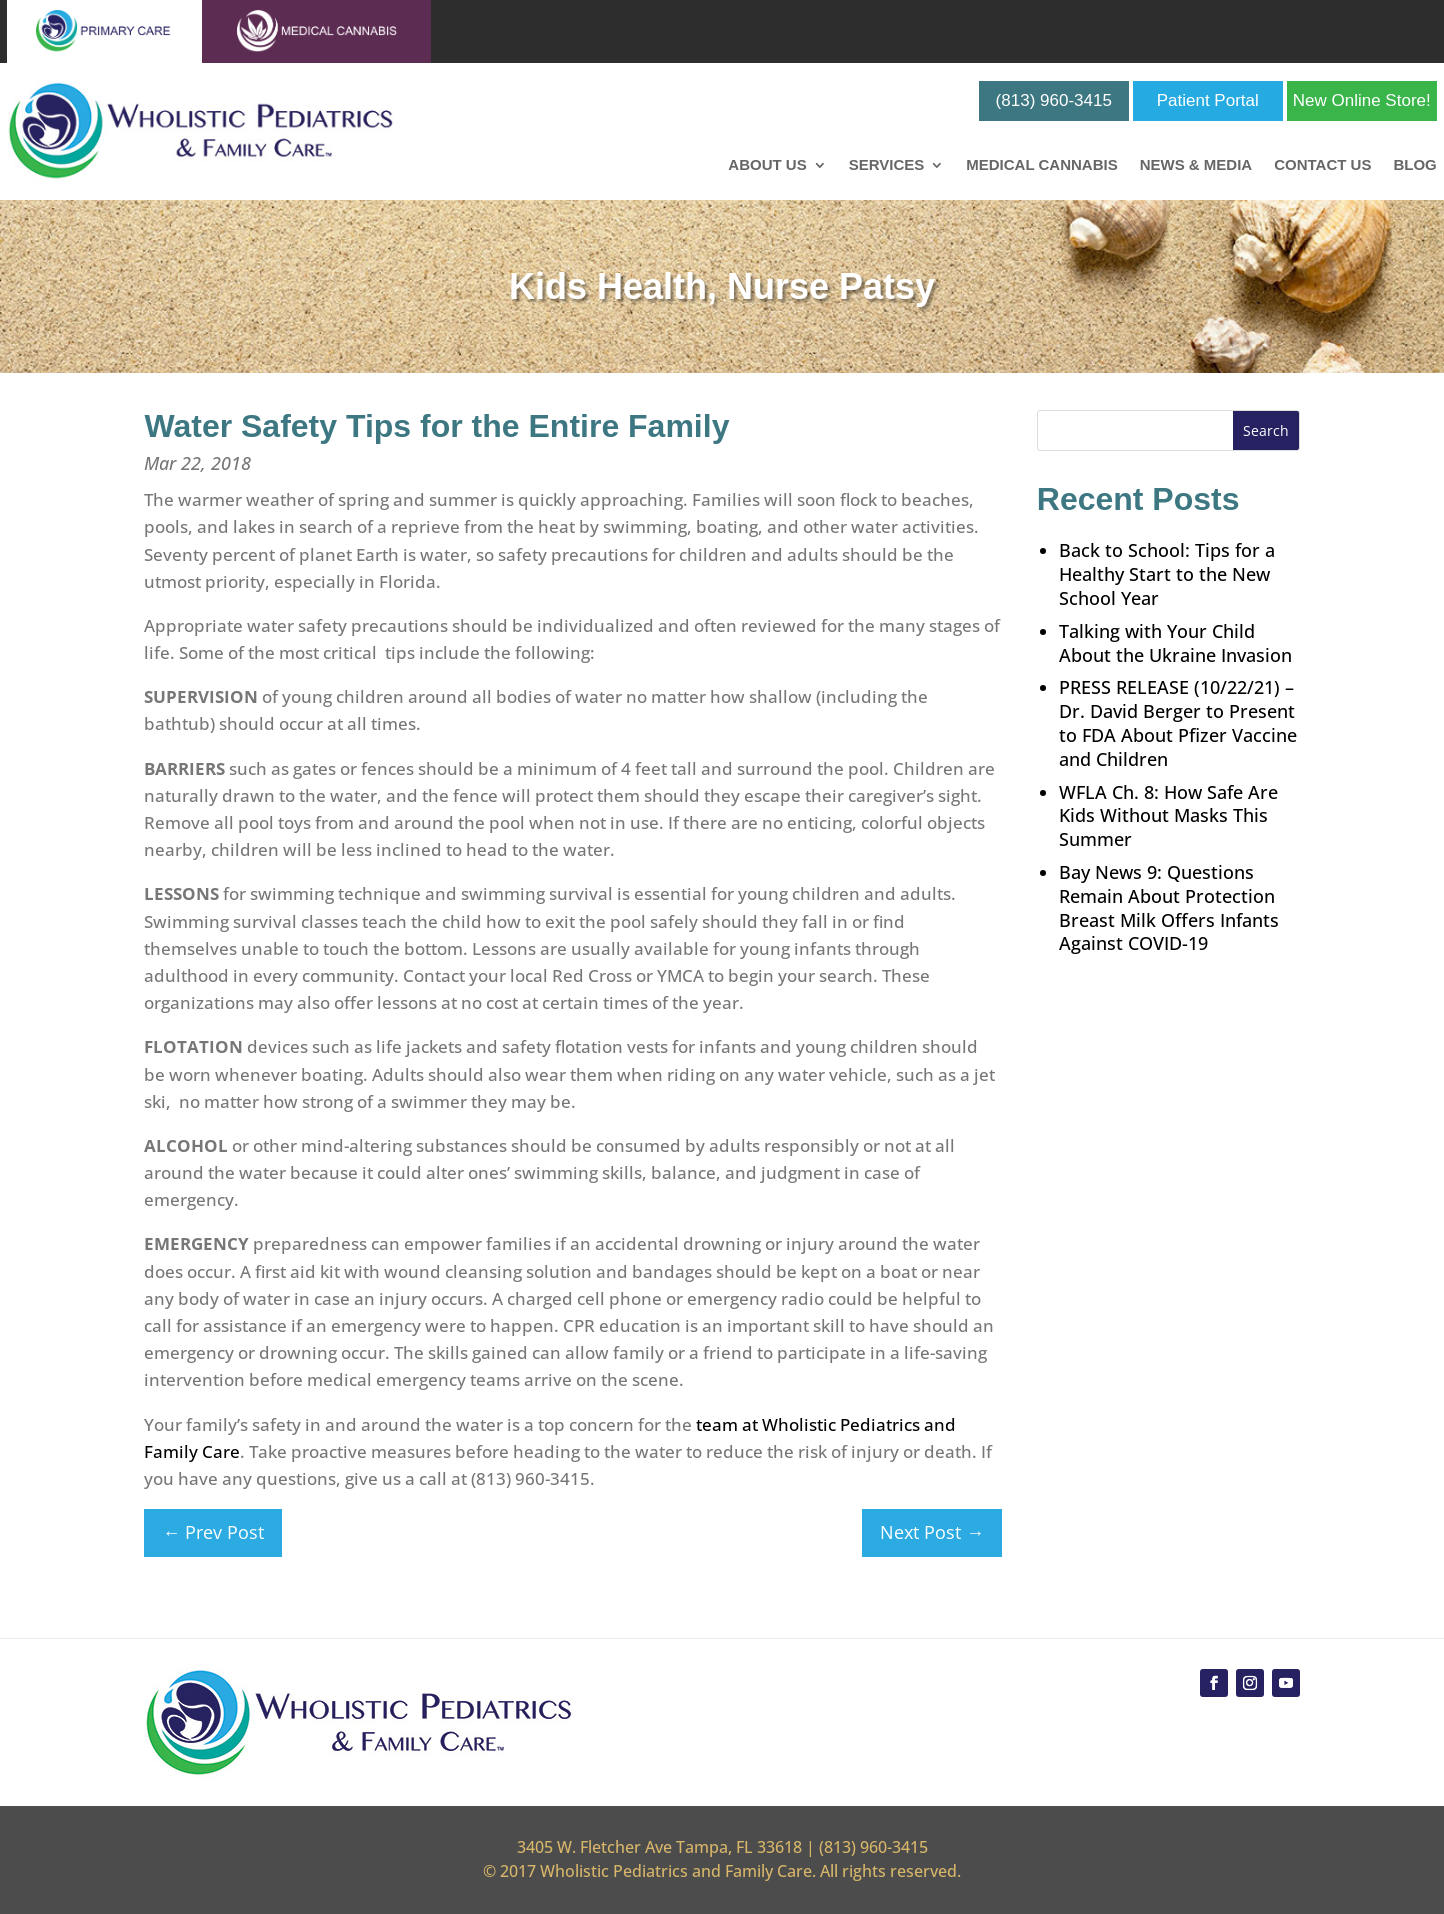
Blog (1414, 165)
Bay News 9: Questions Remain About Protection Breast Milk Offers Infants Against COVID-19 (1169, 907)
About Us (767, 165)
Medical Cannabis (1041, 165)
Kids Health (608, 286)
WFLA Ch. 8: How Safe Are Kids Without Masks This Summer (1168, 816)
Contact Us (1322, 165)
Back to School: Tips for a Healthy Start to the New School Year (1167, 574)
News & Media (1196, 165)
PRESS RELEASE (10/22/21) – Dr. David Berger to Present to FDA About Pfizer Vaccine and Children (1178, 722)
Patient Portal (1208, 100)
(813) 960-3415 (1054, 100)
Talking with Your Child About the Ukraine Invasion (1175, 643)
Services (887, 165)
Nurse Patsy (831, 286)
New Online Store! (1362, 100)
